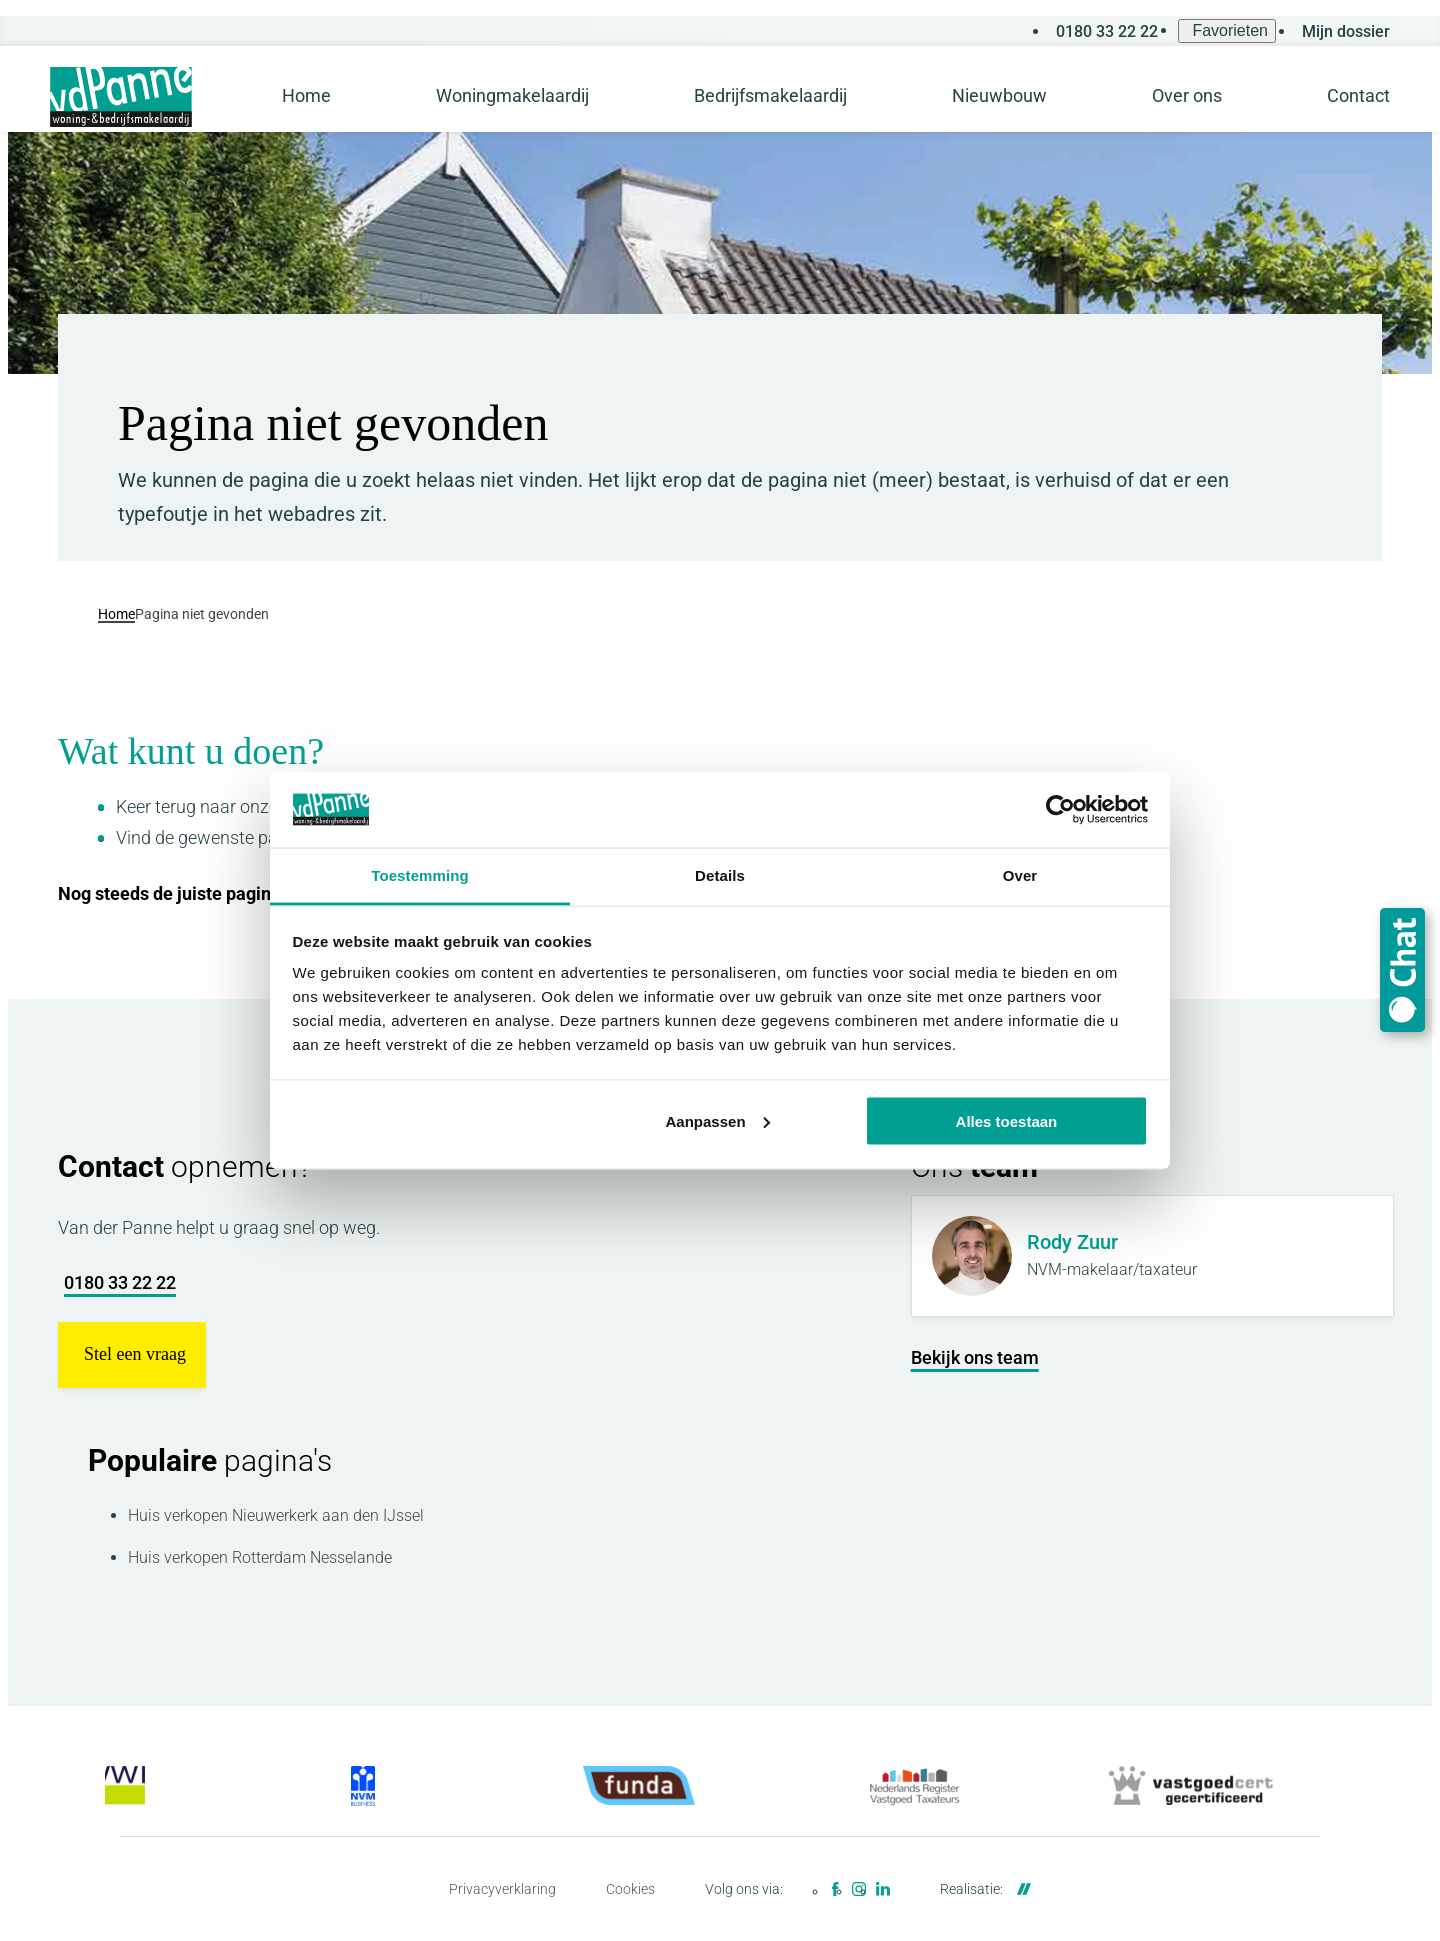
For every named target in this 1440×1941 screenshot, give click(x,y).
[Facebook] (835, 1889)
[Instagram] (859, 1889)
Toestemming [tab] (420, 875)
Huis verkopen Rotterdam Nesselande (260, 1557)
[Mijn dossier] (1343, 31)
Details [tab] (720, 875)
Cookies (630, 1889)
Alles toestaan (1007, 1120)
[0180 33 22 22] (1104, 31)
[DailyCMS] (1019, 1889)
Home (116, 613)
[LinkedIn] (883, 1889)
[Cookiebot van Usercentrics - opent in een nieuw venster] (1060, 810)
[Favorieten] (1227, 31)
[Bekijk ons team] (975, 1357)
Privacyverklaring (502, 1889)
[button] (132, 1355)
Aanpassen (718, 1120)
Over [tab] (1020, 875)
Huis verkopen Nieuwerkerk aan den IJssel (276, 1515)
